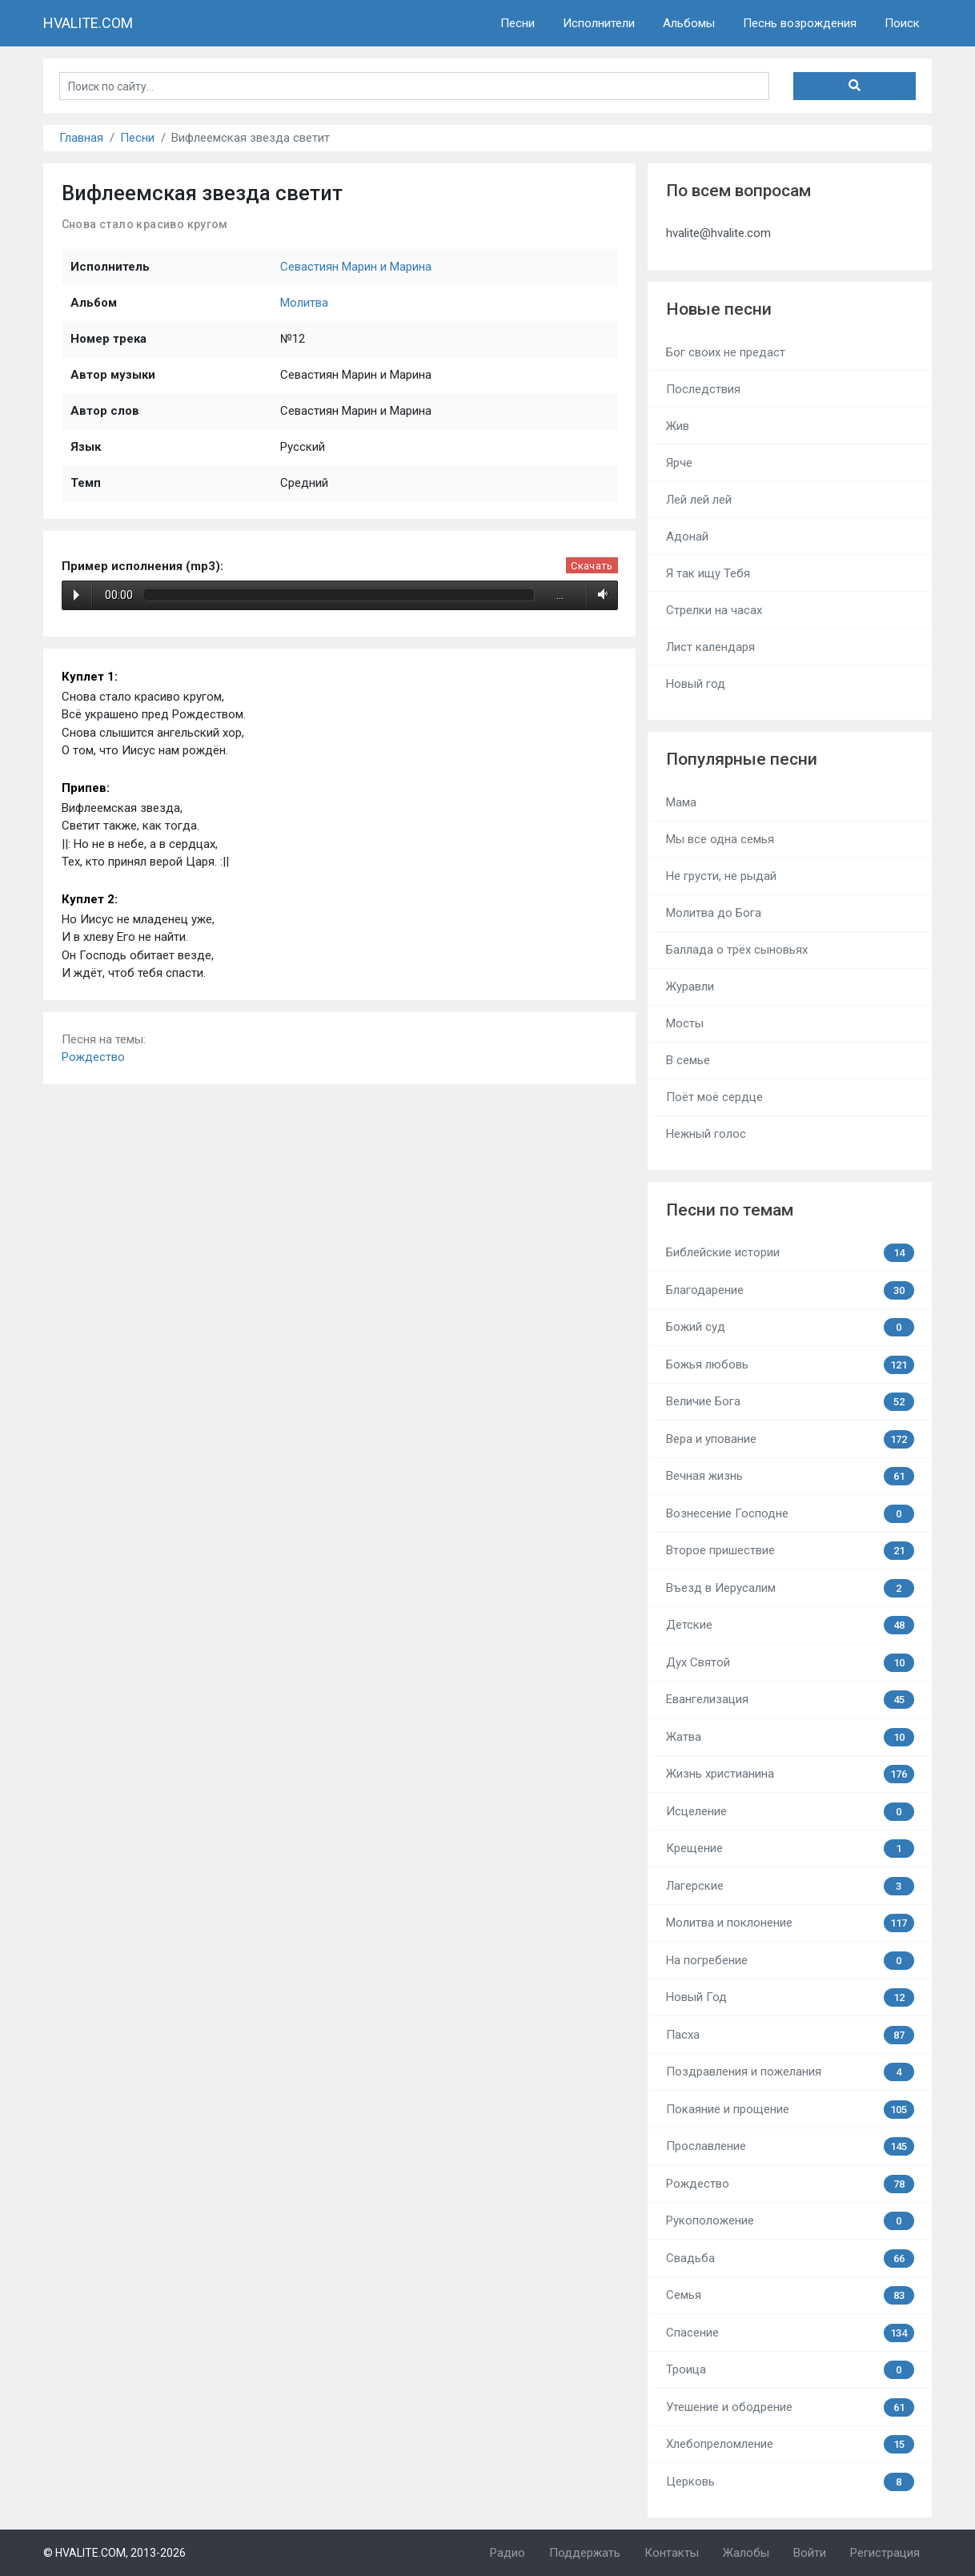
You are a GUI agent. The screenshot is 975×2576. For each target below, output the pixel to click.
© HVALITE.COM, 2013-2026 (114, 2552)
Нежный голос (706, 1134)
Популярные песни (741, 759)
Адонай (687, 536)
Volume (600, 595)
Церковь (790, 2482)
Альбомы (689, 23)
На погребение (790, 1960)
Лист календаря (710, 647)
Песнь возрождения (800, 23)
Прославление (790, 2146)
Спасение (790, 2333)
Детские (790, 1625)
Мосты (685, 1023)
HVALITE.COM (88, 22)
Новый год (695, 684)
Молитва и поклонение (790, 1923)
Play (76, 595)
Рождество (93, 1057)
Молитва (304, 302)
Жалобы (746, 2553)
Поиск (902, 23)
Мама (681, 802)
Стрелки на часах (714, 610)
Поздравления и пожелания (790, 2072)
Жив (677, 426)
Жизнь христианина (790, 1774)
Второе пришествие (790, 1550)
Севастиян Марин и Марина (355, 266)
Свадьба (790, 2258)
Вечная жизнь (790, 1476)
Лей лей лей (699, 499)
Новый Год (790, 1997)
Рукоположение (790, 2221)
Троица (790, 2370)
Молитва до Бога (713, 913)
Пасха (790, 2035)
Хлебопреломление (790, 2444)
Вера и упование (790, 1439)
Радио (507, 2553)
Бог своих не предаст (725, 352)
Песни (517, 23)
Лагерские (790, 1886)
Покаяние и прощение (790, 2109)
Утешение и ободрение (790, 2407)
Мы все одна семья (720, 839)
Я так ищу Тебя (708, 573)
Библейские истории (790, 1253)
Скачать (591, 566)
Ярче (679, 463)
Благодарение (790, 1290)
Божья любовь (790, 1365)
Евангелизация (790, 1699)
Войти (809, 2553)
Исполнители (599, 23)
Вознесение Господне (790, 1514)
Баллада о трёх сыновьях (737, 949)
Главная (81, 138)
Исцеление (790, 1811)
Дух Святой (790, 1663)
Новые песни (719, 309)
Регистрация (885, 2553)
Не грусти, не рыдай (721, 876)
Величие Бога (790, 1401)
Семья (790, 2295)
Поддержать (584, 2553)
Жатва (790, 1737)
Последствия (703, 389)
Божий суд (790, 1327)
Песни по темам (729, 1210)
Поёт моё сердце (714, 1097)
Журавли (690, 986)
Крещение (790, 1848)
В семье (688, 1060)
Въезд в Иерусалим (790, 1588)
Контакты (671, 2553)
